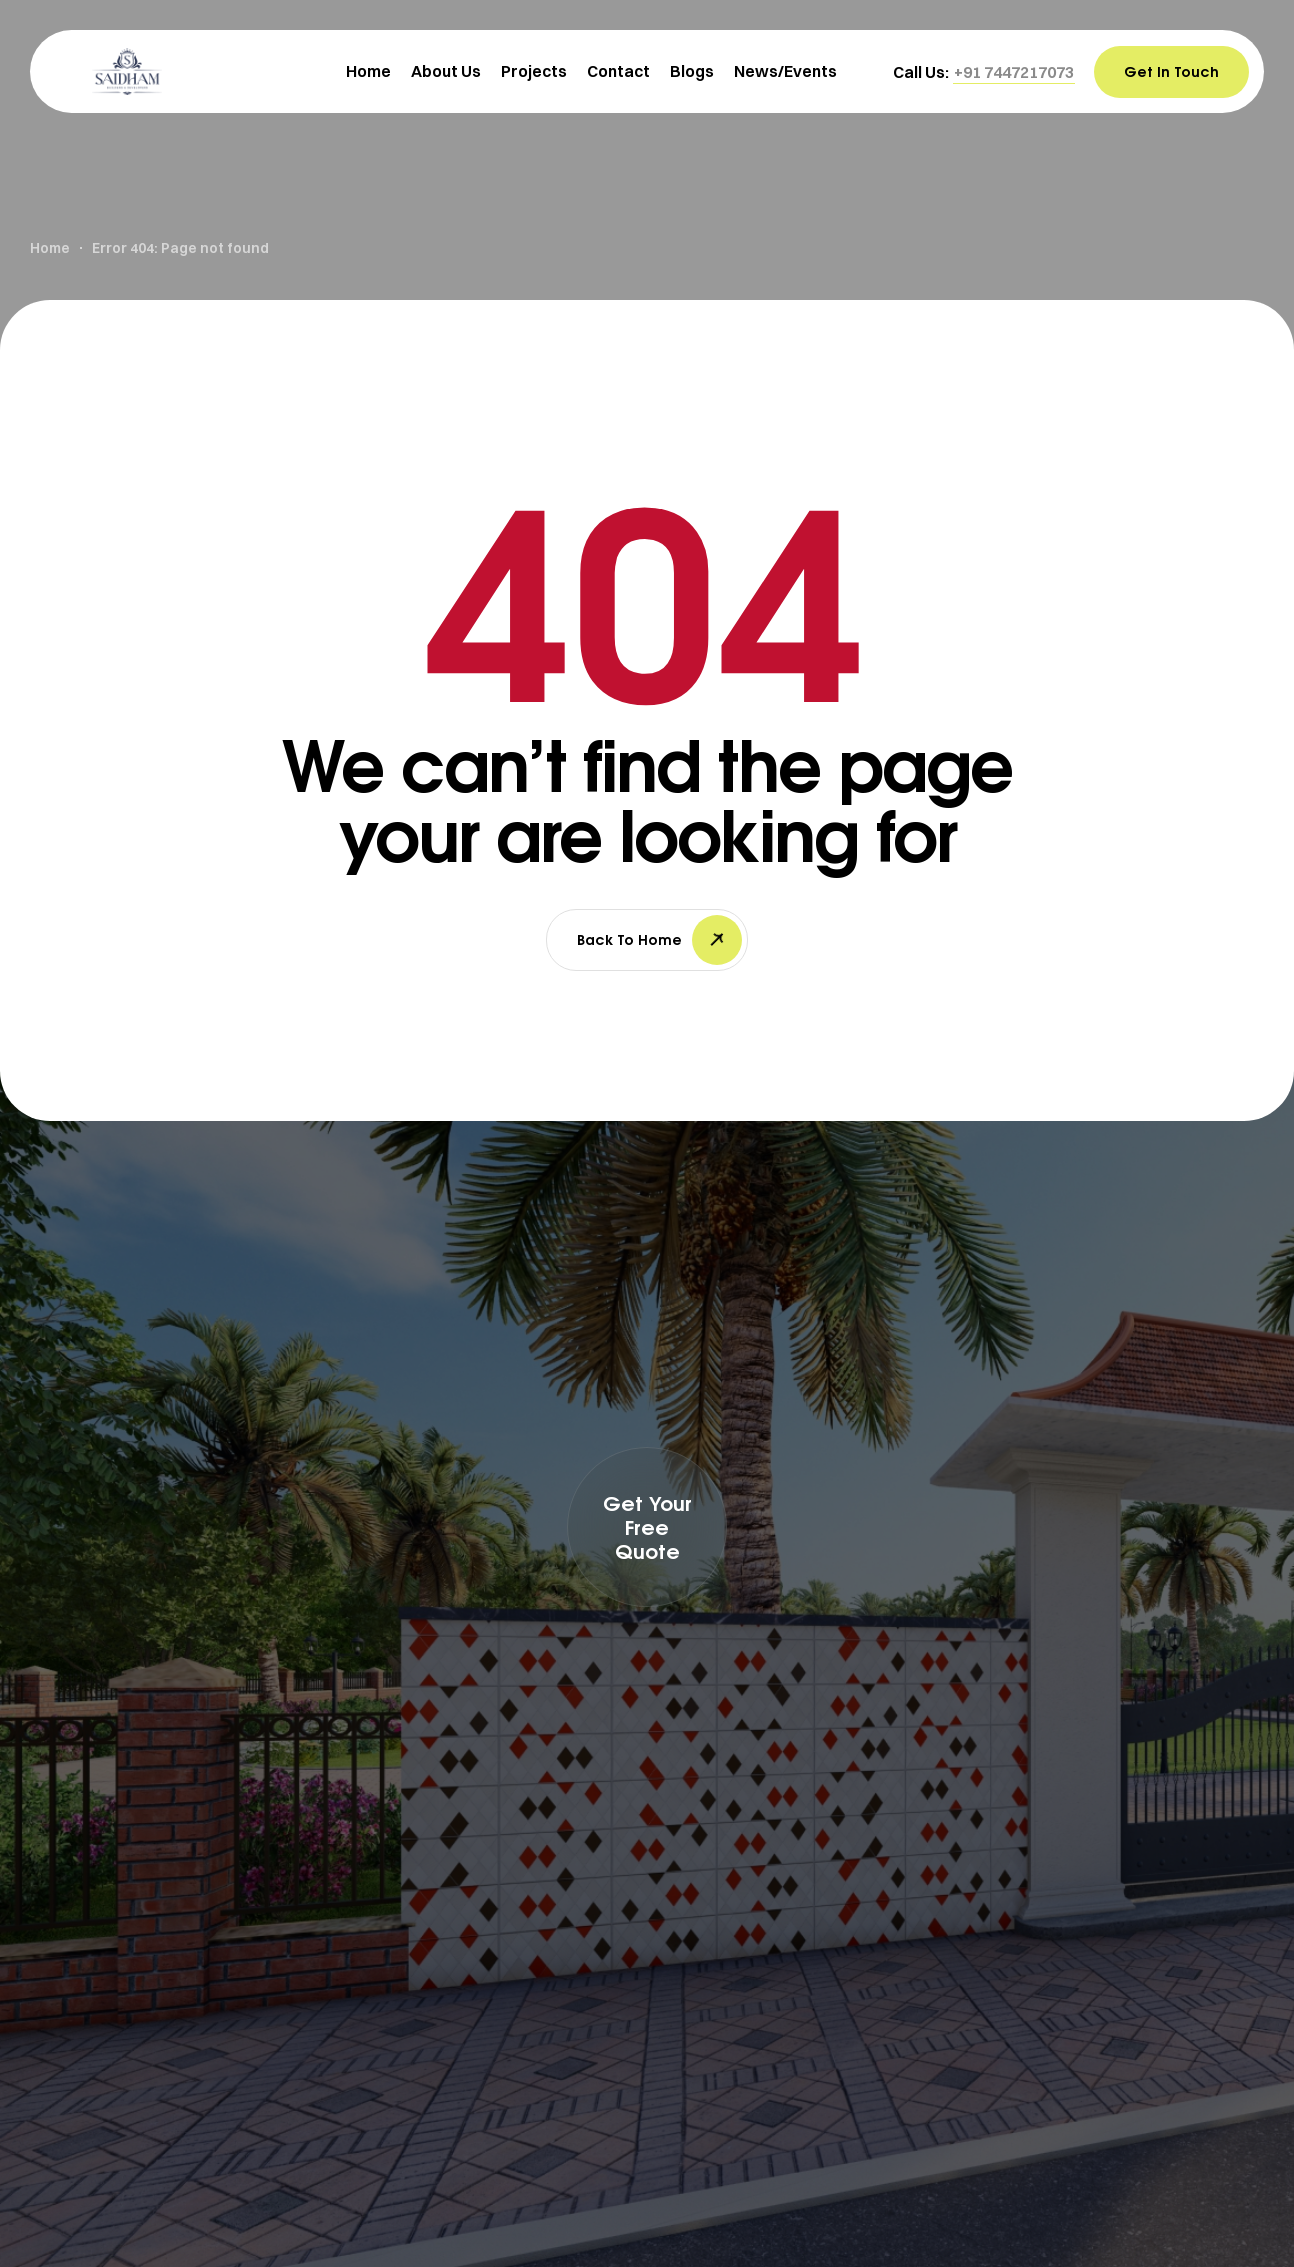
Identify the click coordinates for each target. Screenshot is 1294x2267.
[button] (1014, 72)
